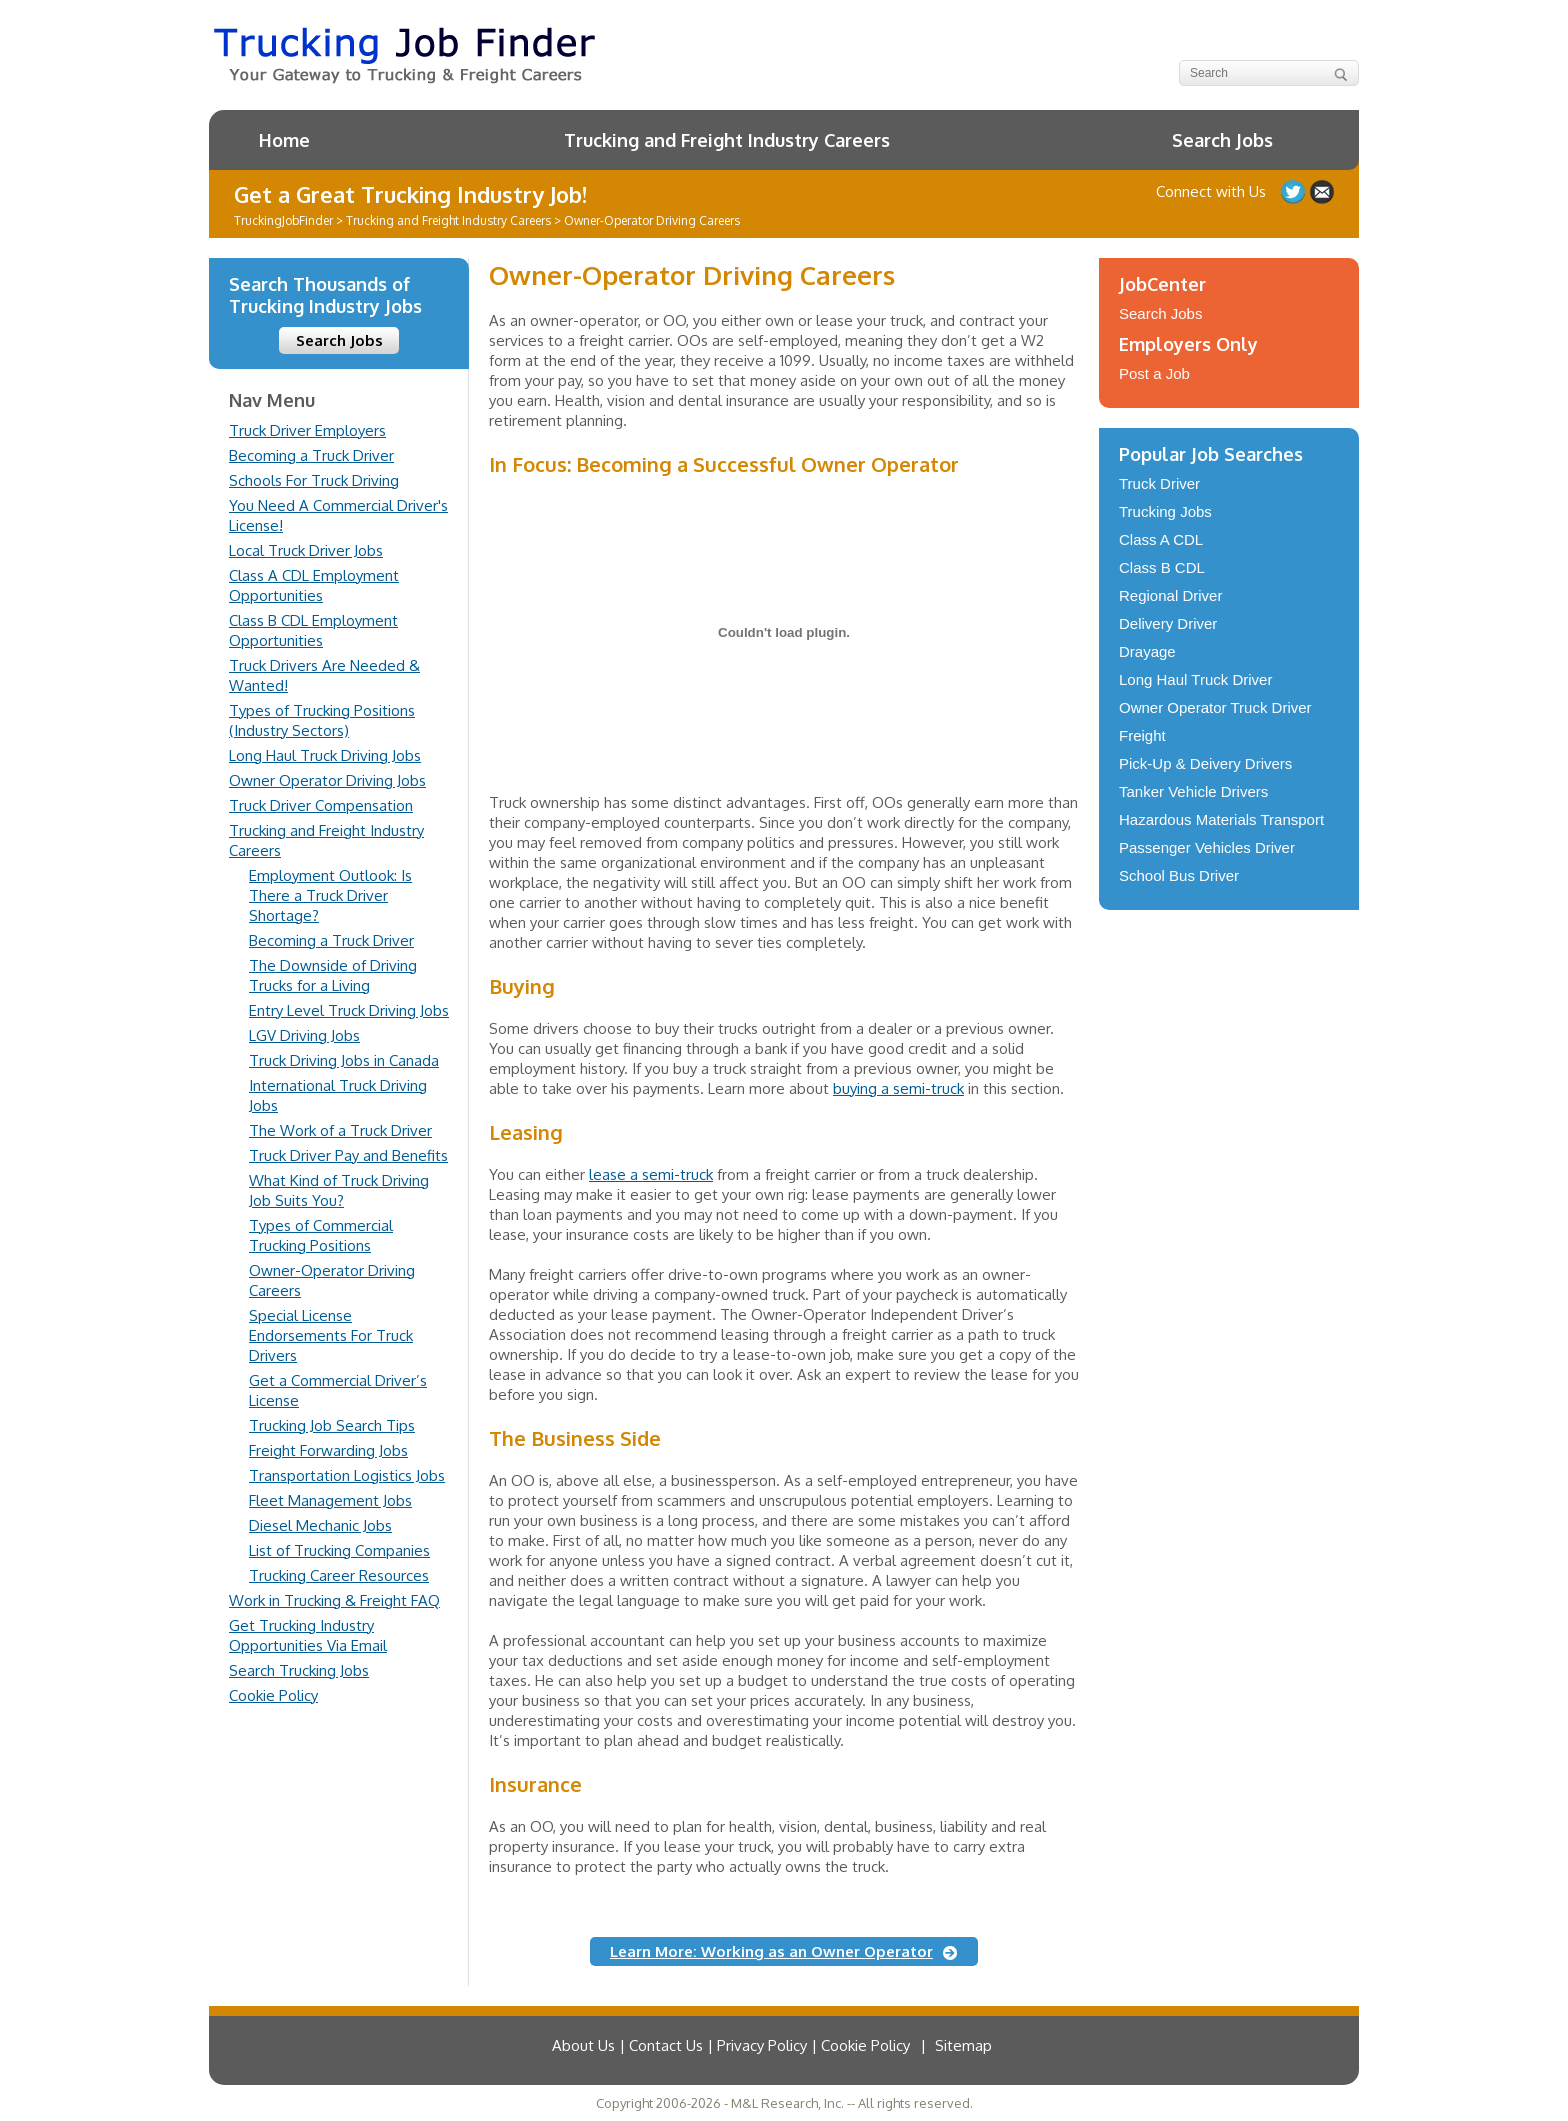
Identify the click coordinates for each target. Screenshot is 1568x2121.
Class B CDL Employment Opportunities (313, 630)
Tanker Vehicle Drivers (1193, 791)
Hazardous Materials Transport (1221, 819)
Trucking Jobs (1165, 511)
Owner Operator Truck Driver (1215, 707)
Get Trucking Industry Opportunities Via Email (308, 1635)
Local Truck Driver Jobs (306, 550)
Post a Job (1154, 373)
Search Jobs (1222, 140)
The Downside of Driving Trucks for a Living (333, 975)
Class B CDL (1162, 567)
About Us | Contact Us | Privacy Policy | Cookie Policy (731, 2045)
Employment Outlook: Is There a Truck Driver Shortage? (330, 895)
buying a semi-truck (898, 1088)
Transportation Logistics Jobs (347, 1475)
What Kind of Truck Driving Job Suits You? (339, 1190)
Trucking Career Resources (339, 1575)
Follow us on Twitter (1293, 192)
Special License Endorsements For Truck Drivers (331, 1335)
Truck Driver (1159, 483)
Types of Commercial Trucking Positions (321, 1235)
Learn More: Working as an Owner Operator (771, 1951)
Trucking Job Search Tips (332, 1425)
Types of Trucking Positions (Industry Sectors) (322, 720)
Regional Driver (1170, 595)
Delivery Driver (1168, 623)
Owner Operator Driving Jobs (327, 780)
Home (284, 140)
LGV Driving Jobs (304, 1035)
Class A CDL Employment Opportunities (314, 585)
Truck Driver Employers (307, 430)
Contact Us (1322, 192)
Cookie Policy (273, 1695)
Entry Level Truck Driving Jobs (349, 1010)
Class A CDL (1161, 539)
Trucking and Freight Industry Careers (727, 140)
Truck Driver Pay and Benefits (348, 1155)
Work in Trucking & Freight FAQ (334, 1600)
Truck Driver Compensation (321, 805)
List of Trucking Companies (339, 1550)
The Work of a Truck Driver (340, 1130)
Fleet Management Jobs (330, 1500)
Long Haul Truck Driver (1195, 679)
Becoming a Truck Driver (311, 455)
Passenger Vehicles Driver (1207, 847)
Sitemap (963, 2045)
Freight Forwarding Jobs (328, 1450)
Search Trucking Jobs (299, 1670)
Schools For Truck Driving (314, 480)
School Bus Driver (1179, 875)
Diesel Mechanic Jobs (320, 1525)
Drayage (1147, 651)
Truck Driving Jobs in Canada (344, 1060)
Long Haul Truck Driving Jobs (325, 755)
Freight (1142, 735)
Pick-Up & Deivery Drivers (1205, 763)
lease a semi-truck (651, 1174)
